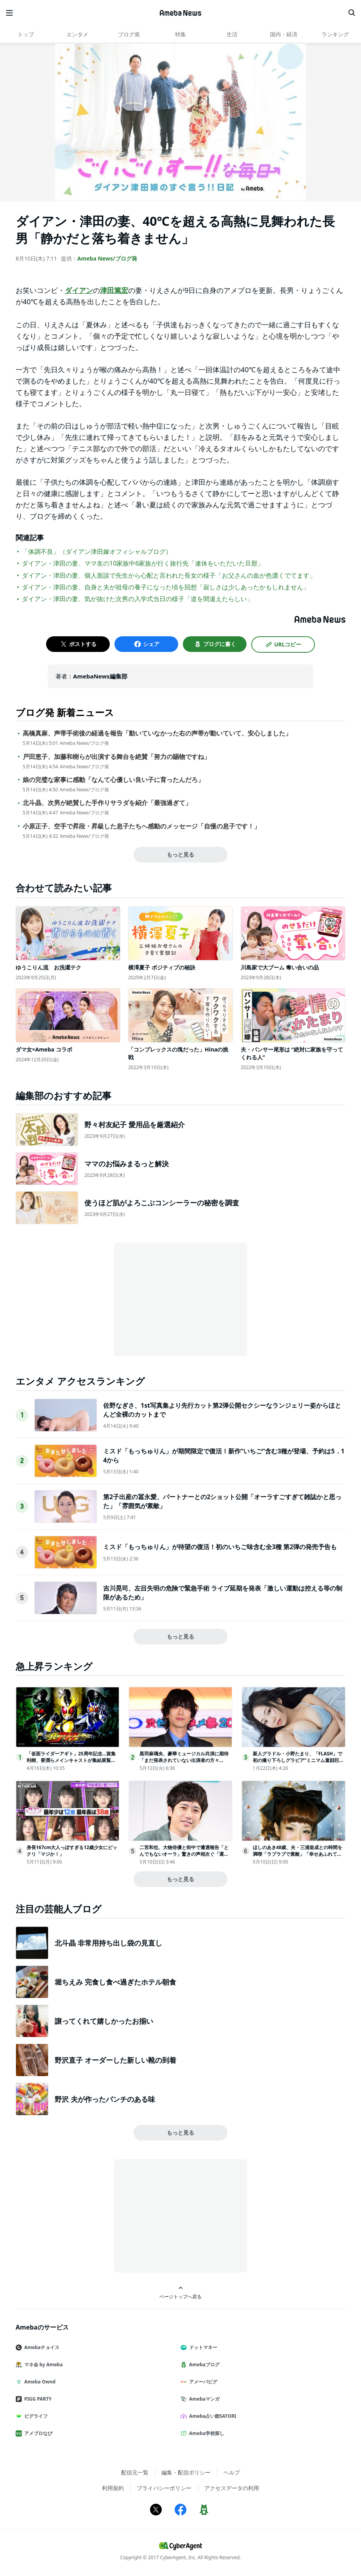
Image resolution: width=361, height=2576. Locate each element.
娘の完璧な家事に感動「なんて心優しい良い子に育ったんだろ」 (113, 780)
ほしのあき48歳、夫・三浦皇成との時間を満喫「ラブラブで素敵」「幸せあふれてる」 (298, 1854)
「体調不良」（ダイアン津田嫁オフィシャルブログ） (97, 551)
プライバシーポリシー (164, 2488)
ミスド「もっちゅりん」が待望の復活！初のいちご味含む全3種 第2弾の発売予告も (220, 1546)
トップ (26, 34)
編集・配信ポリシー (186, 2472)
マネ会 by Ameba (42, 2364)
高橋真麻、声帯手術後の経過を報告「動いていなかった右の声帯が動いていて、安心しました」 (157, 733)
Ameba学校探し (205, 2433)
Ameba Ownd (39, 2381)
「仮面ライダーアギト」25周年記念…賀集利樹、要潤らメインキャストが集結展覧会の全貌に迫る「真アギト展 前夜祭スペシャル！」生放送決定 (72, 1763)
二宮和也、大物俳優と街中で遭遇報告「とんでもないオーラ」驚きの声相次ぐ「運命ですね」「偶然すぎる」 (184, 1854)
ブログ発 (129, 34)
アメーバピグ (201, 2381)
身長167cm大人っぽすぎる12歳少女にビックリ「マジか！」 (72, 1850)
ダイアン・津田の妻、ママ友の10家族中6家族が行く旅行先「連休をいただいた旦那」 (143, 563)
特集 (180, 34)
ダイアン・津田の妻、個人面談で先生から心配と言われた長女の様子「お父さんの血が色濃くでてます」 (169, 575)
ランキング (335, 34)
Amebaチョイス (41, 2347)
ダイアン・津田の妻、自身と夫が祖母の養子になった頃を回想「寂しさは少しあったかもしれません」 (165, 587)
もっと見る (180, 854)
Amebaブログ (203, 2364)
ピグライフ (35, 2416)
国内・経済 (283, 34)
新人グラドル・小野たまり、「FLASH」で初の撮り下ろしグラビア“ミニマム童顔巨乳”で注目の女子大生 (297, 1760)
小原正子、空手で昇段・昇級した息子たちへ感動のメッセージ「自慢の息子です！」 (141, 826)
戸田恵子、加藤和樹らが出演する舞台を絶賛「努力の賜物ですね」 (116, 757)
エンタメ (77, 34)
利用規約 (113, 2488)
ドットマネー (201, 2347)
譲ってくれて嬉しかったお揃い (104, 2021)
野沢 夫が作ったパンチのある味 (105, 2099)
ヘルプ (231, 2472)
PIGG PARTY (37, 2399)
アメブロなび (37, 2433)
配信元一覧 (134, 2472)
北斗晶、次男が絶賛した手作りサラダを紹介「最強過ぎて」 (107, 803)
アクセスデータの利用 (231, 2488)
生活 (232, 34)
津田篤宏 (114, 290)
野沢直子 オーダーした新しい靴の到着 (115, 2060)
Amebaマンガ (203, 2399)
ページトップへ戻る (180, 2292)
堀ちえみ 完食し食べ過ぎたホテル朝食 (115, 1982)
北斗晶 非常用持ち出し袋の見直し (108, 1943)
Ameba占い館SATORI (211, 2416)
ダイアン (79, 290)
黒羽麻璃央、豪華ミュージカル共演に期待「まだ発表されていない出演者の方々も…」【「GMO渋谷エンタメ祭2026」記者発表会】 (185, 1763)
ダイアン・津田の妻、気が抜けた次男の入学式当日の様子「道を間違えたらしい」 (137, 598)
